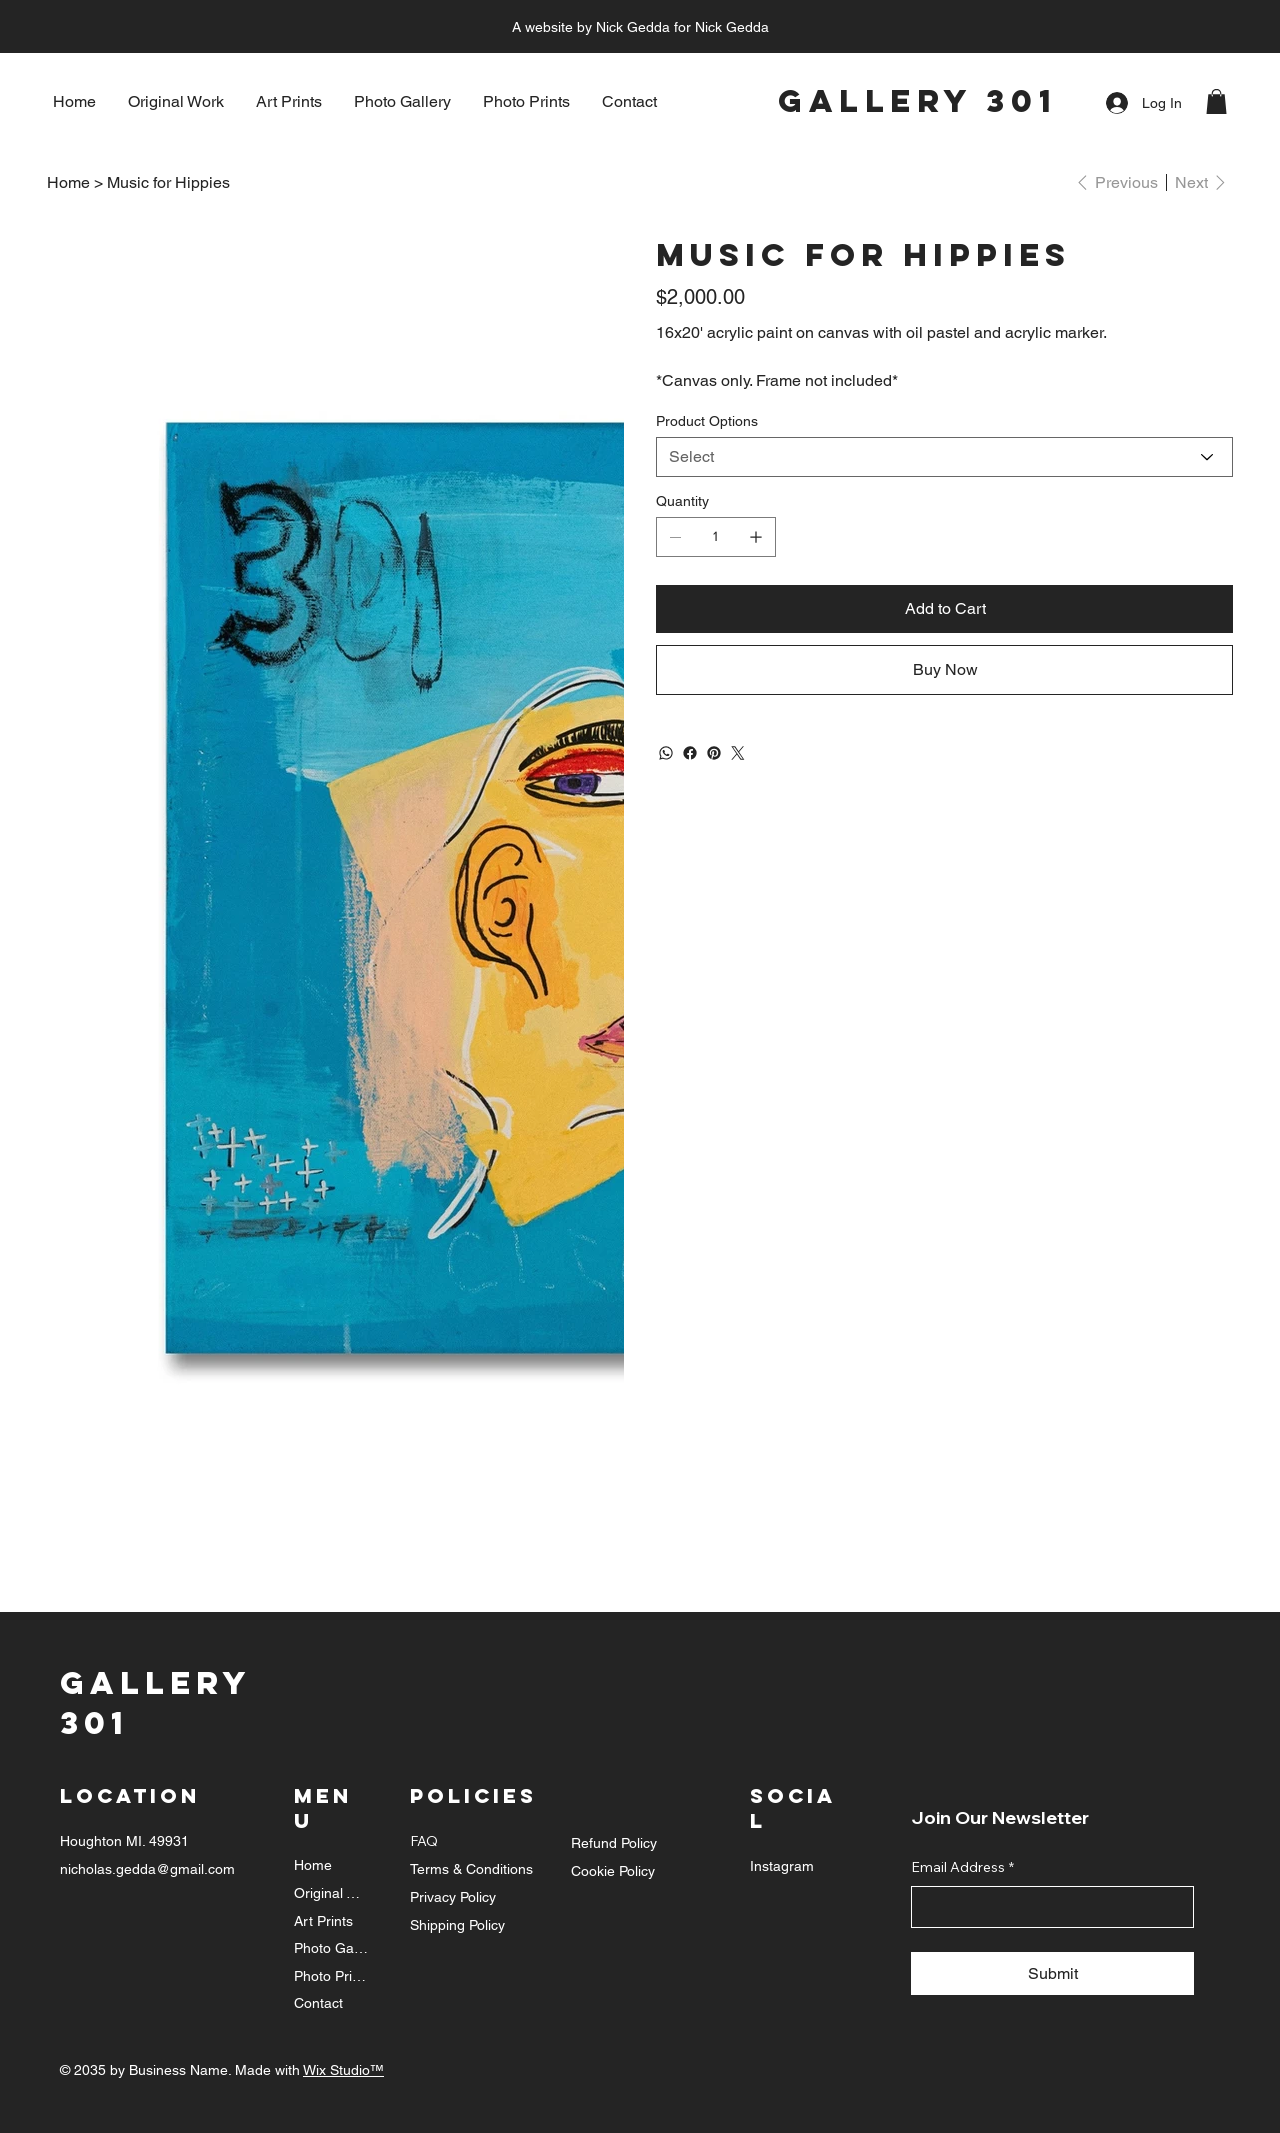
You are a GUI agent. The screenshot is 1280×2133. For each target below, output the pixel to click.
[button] (1216, 101)
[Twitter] (738, 753)
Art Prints (323, 1921)
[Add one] (756, 537)
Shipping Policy (457, 1925)
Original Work (331, 1893)
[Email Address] (1046, 1907)
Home (313, 1865)
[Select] (944, 457)
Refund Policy (614, 1843)
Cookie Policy (613, 1871)
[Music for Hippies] (168, 182)
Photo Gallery (331, 1948)
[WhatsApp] (666, 753)
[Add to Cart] (944, 609)
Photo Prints (331, 1976)
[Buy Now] (944, 670)
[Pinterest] (714, 753)
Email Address (962, 1868)
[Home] (68, 182)
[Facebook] (690, 753)
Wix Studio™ (343, 2070)
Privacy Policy (453, 1897)
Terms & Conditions (471, 1869)
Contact (318, 2003)
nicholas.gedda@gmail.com (147, 1869)
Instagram (782, 1866)
